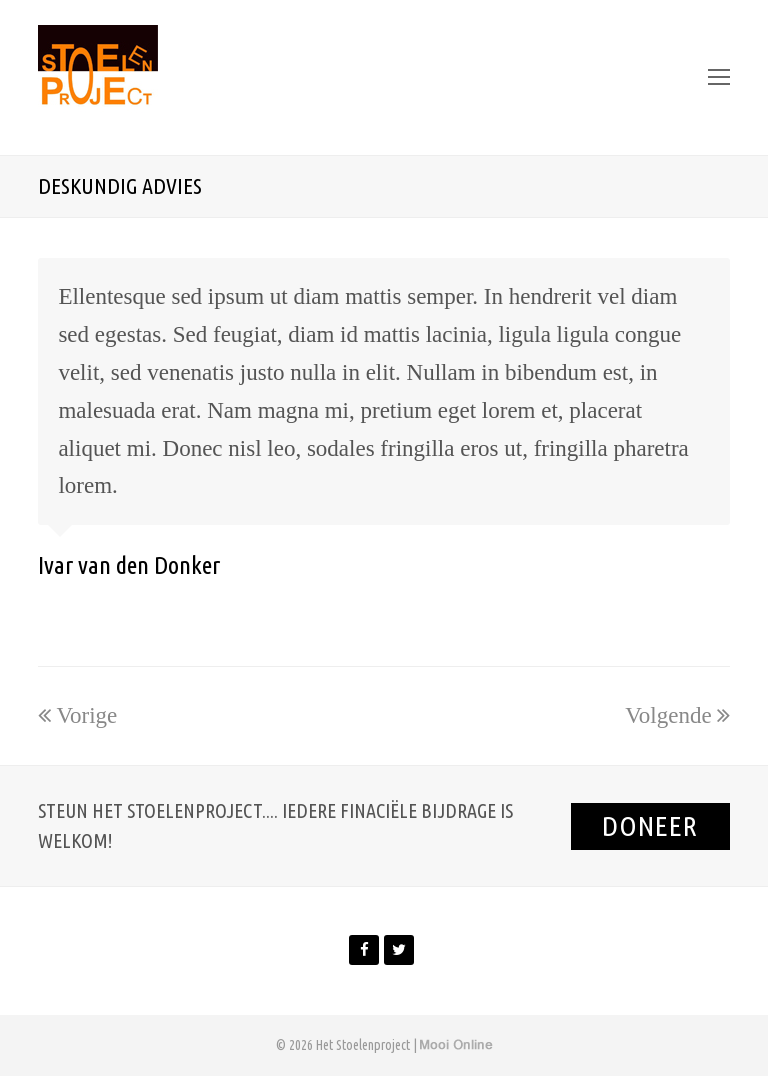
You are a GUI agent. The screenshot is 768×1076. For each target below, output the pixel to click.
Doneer (650, 825)
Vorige (77, 715)
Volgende (677, 715)
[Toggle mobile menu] (719, 78)
